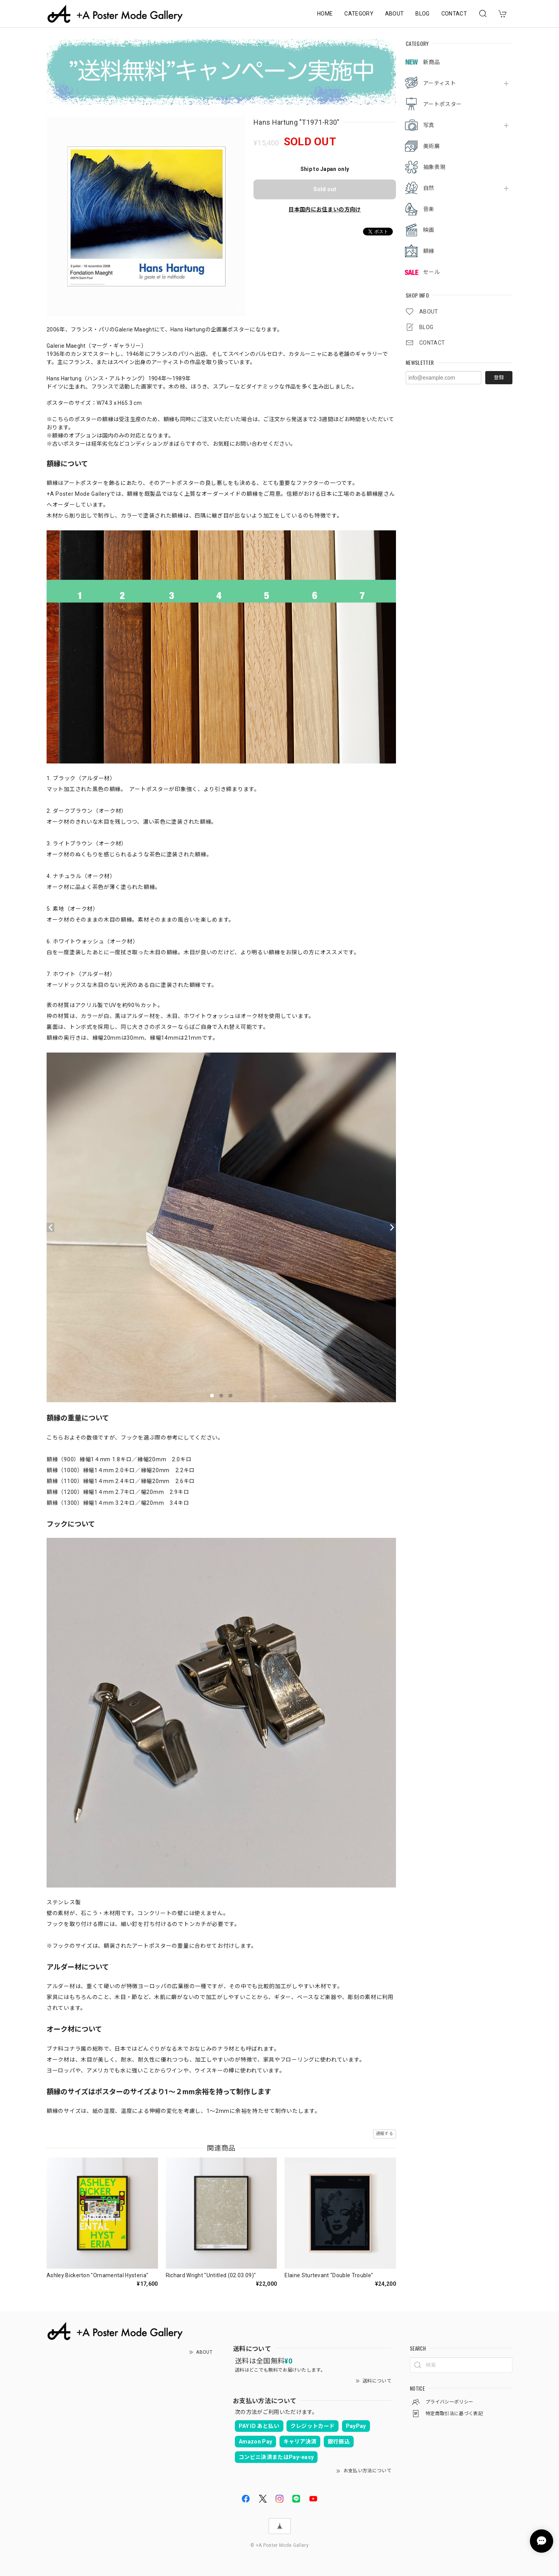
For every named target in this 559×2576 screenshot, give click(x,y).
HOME (325, 13)
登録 (499, 377)
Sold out (324, 189)
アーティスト (439, 83)
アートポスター (442, 104)
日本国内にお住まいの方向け (324, 209)
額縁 (428, 251)
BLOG (422, 13)
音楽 (428, 209)
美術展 (431, 146)
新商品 (431, 62)
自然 (428, 188)
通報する (384, 2133)
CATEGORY (358, 13)
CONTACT (454, 13)
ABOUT (394, 13)
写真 (428, 125)
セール (431, 272)
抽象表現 (434, 167)
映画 (428, 230)
